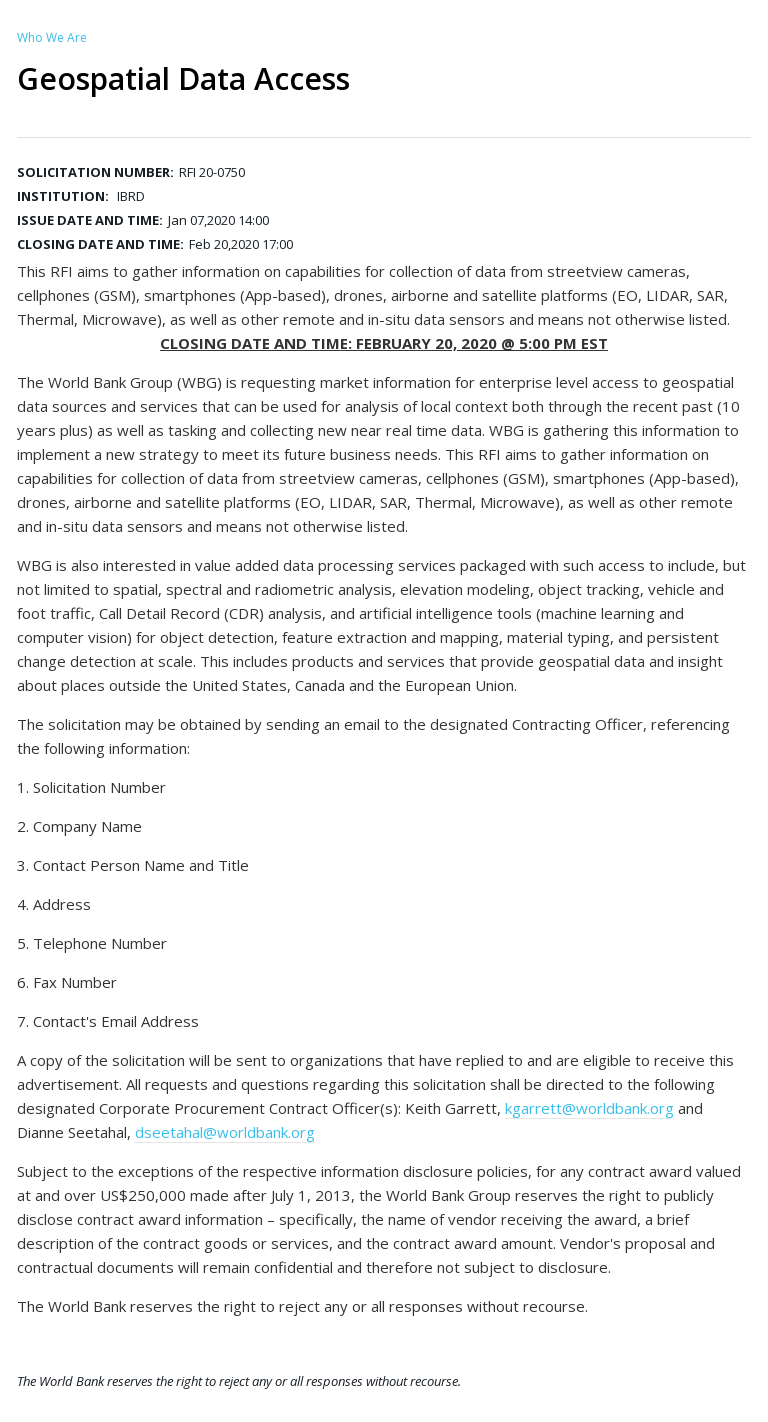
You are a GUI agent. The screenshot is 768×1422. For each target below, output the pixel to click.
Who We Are (52, 37)
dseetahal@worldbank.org (225, 1132)
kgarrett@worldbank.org (589, 1108)
